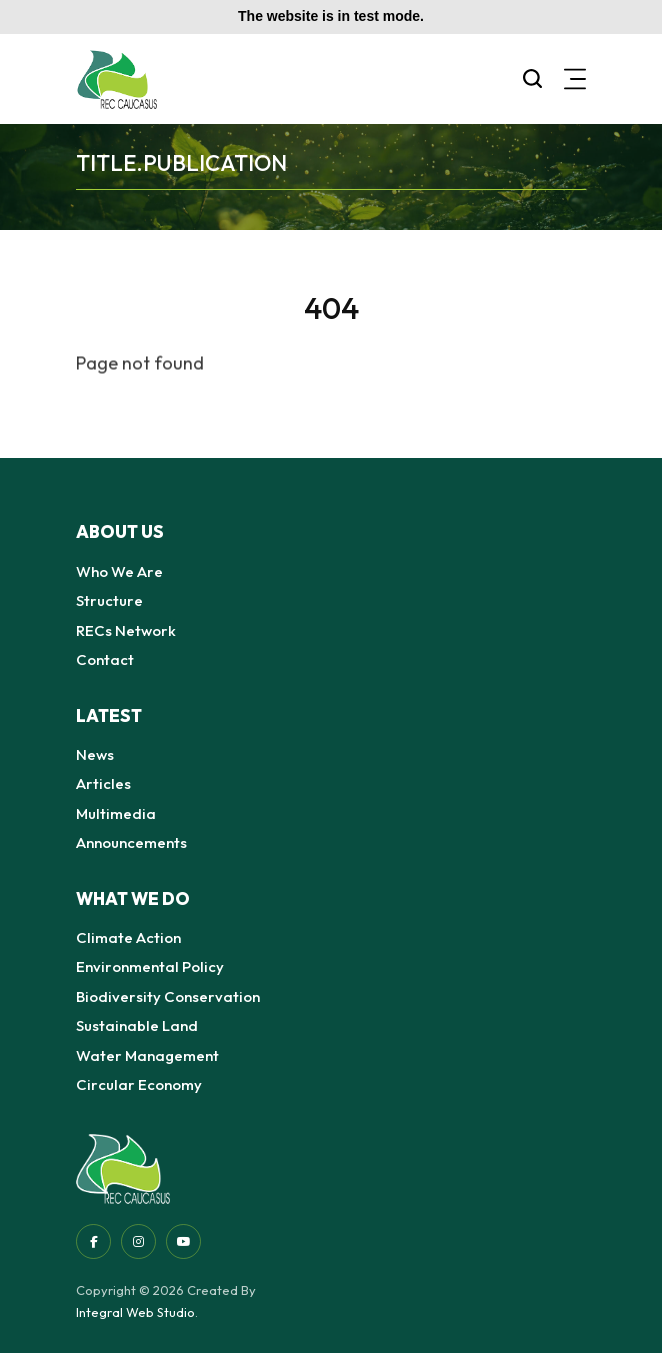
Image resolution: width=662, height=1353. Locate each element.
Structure (109, 600)
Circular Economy (139, 1084)
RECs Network (126, 630)
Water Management (147, 1055)
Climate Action (128, 937)
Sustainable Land (137, 1025)
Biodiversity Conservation (168, 996)
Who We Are (119, 571)
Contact (105, 659)
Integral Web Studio (135, 1312)
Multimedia (116, 813)
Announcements (131, 842)
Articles (103, 783)
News (95, 754)
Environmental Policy (150, 966)
